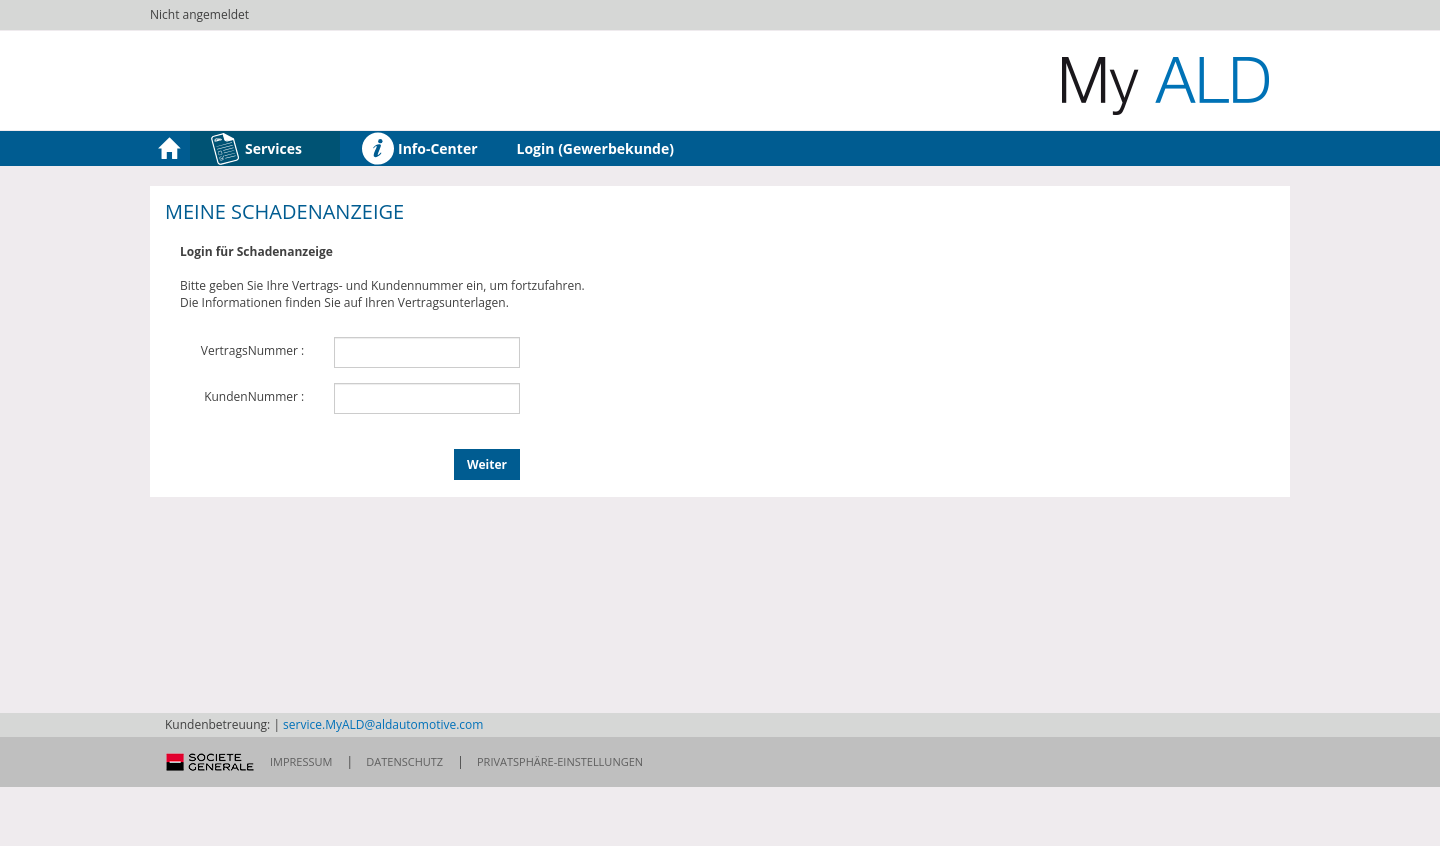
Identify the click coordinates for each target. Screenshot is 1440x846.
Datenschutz (404, 761)
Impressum (301, 761)
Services (255, 149)
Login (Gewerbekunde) (595, 148)
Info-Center (419, 149)
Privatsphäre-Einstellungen (560, 761)
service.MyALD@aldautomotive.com (383, 724)
